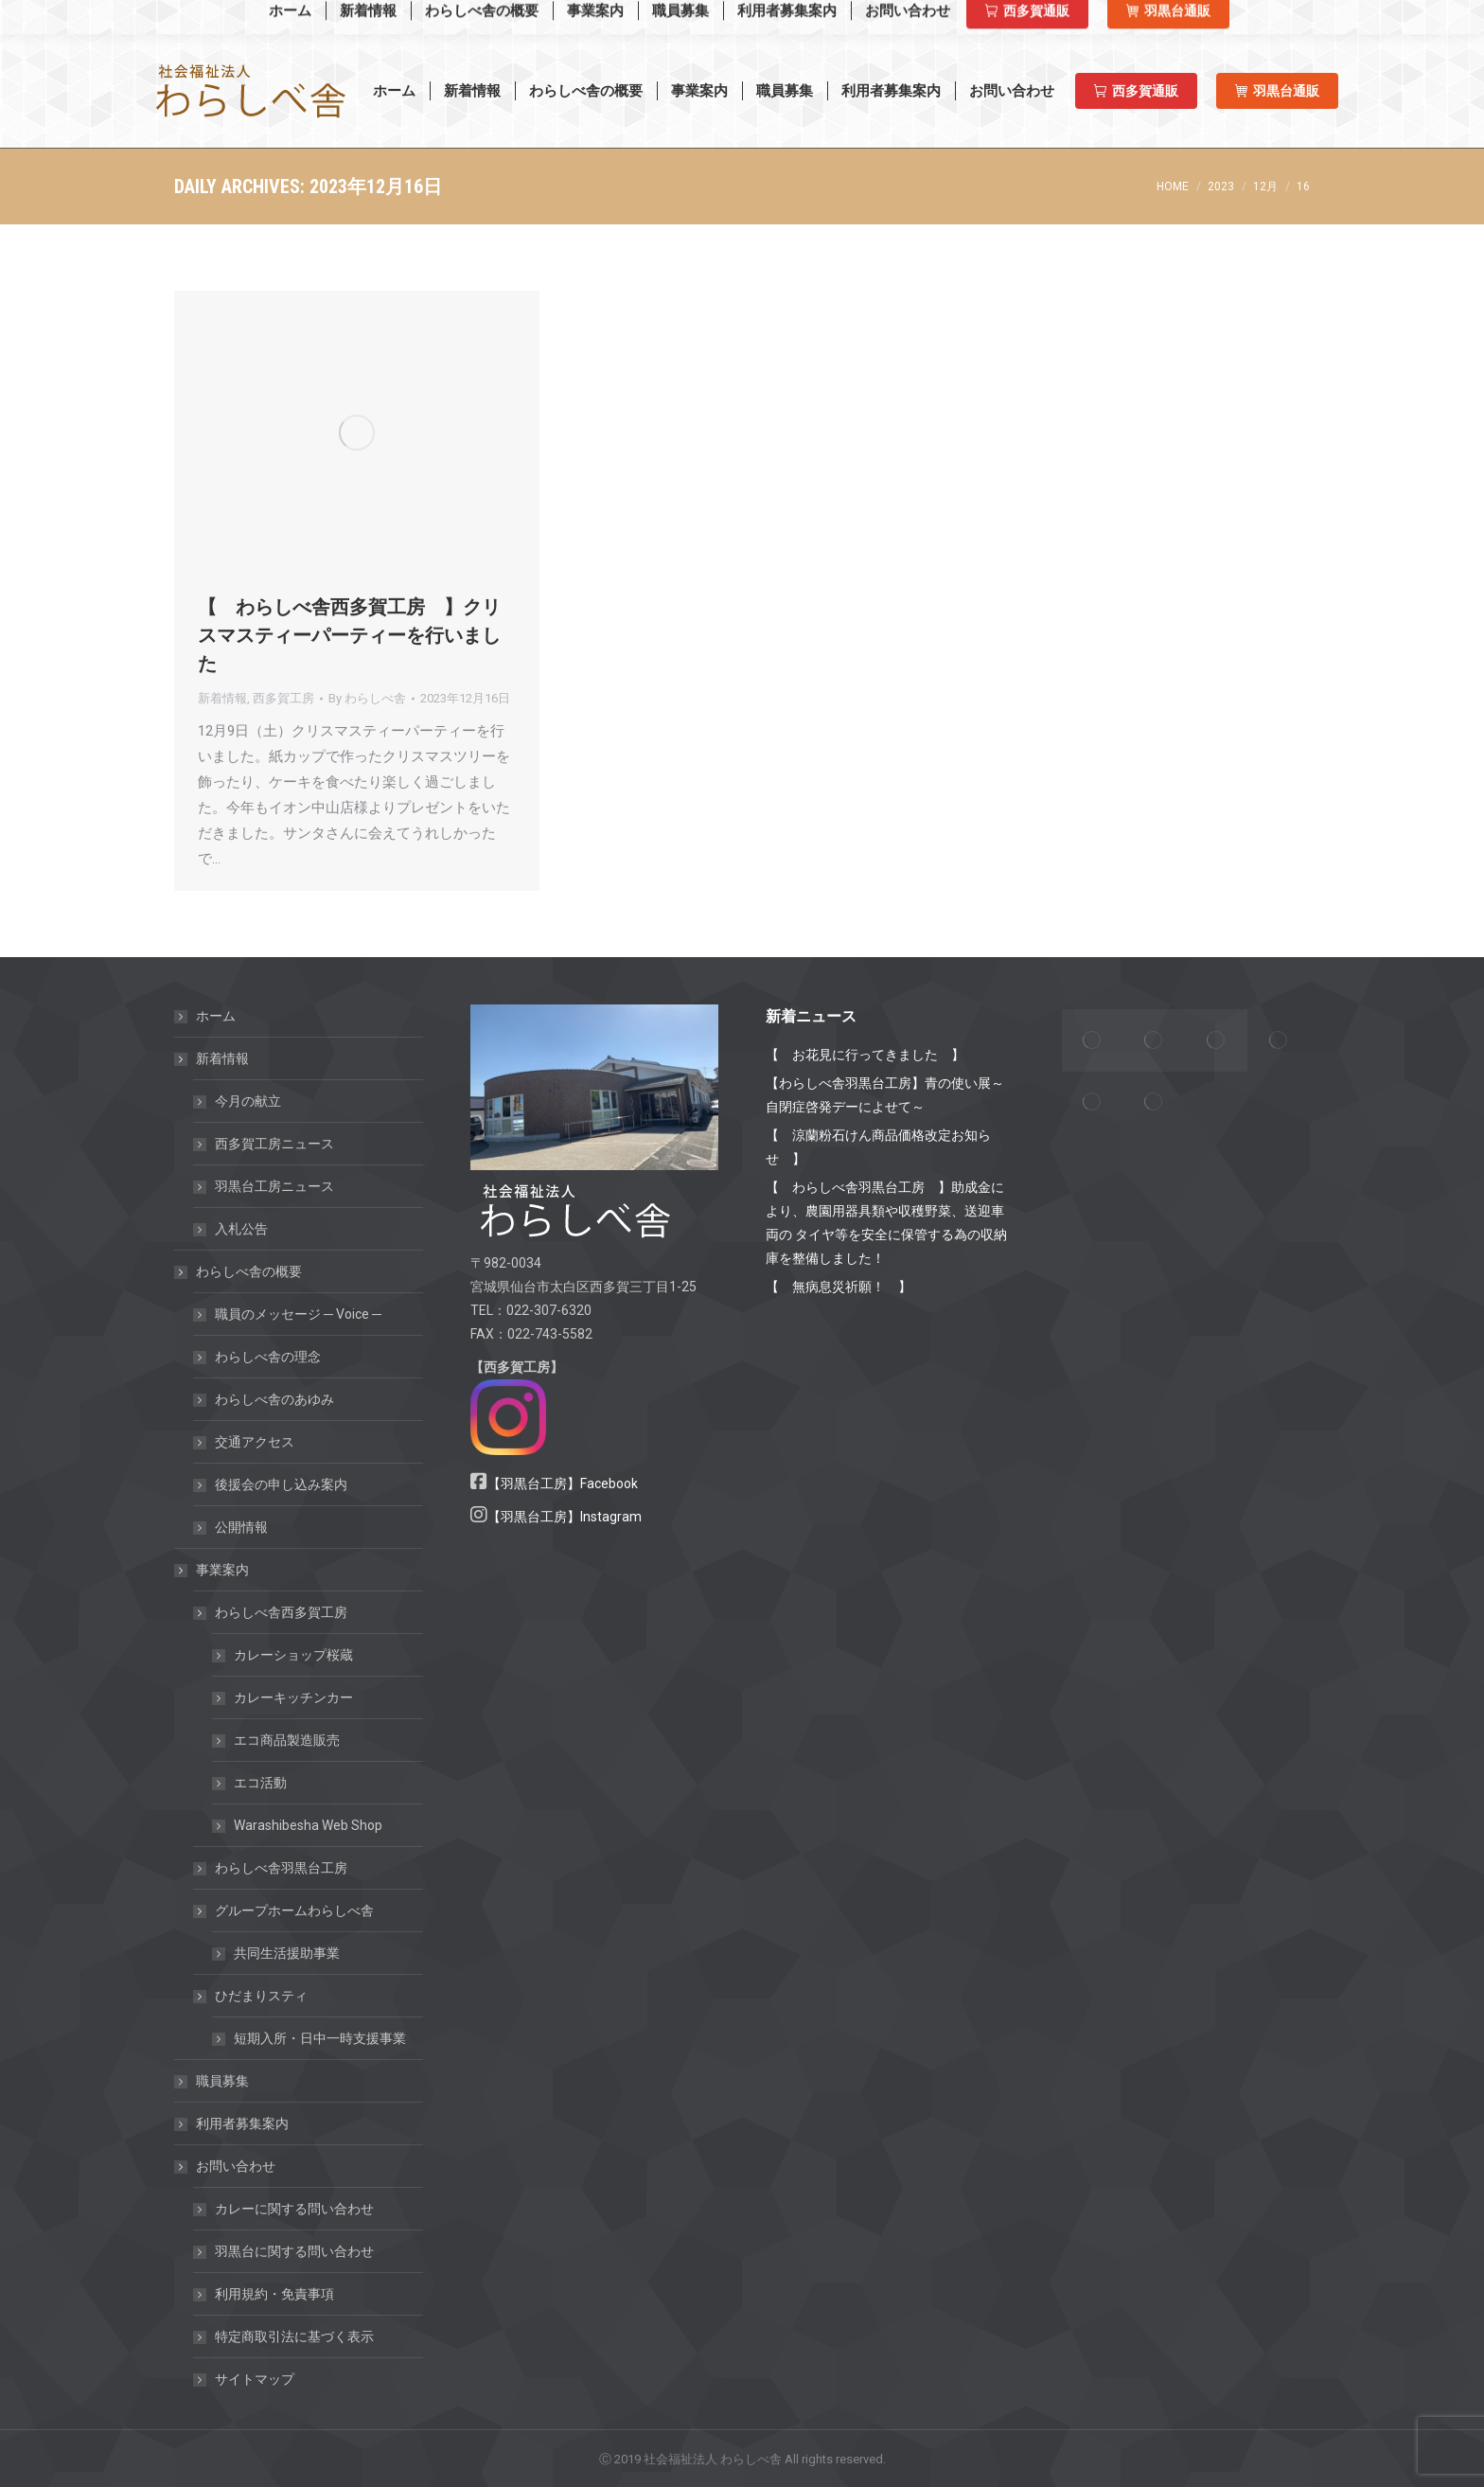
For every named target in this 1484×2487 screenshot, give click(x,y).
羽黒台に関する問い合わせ (294, 2251)
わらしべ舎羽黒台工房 (281, 1867)
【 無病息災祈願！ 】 (838, 1286)
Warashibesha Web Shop (272, 17)
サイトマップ (254, 2379)
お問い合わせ (226, 2166)
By (367, 698)
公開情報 (241, 1527)
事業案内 (213, 1569)
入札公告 (241, 1228)
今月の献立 (248, 1101)
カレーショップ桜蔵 (293, 1654)
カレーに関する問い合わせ (294, 2208)
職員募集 (222, 2080)
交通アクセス (254, 1441)
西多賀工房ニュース (274, 1143)
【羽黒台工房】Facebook (562, 1483)
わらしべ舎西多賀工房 (271, 1612)
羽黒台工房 (1185, 18)
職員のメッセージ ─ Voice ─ (298, 1314)
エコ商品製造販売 (287, 1740)
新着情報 (222, 698)
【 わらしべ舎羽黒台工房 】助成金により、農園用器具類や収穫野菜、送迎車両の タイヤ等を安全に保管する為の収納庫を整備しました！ (886, 1223)
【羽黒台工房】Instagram (564, 1516)
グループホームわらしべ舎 (285, 1910)
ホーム (216, 1015)
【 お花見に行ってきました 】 (865, 1054)
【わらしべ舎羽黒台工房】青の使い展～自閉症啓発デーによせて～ (885, 1094)
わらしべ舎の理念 (268, 1356)
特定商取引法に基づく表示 (294, 2336)
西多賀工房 (1079, 18)
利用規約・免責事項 (274, 2293)
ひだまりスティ (252, 1995)
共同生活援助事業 (287, 1953)
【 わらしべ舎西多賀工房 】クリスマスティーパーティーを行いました (349, 635)
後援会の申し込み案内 (281, 1484)
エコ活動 (260, 1782)
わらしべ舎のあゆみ (274, 1399)
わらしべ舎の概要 (239, 1271)
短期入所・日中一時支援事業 (320, 2038)
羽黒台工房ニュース (274, 1186)
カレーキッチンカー (293, 1697)
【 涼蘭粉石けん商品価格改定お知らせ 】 (878, 1147)
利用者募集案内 (242, 2123)
